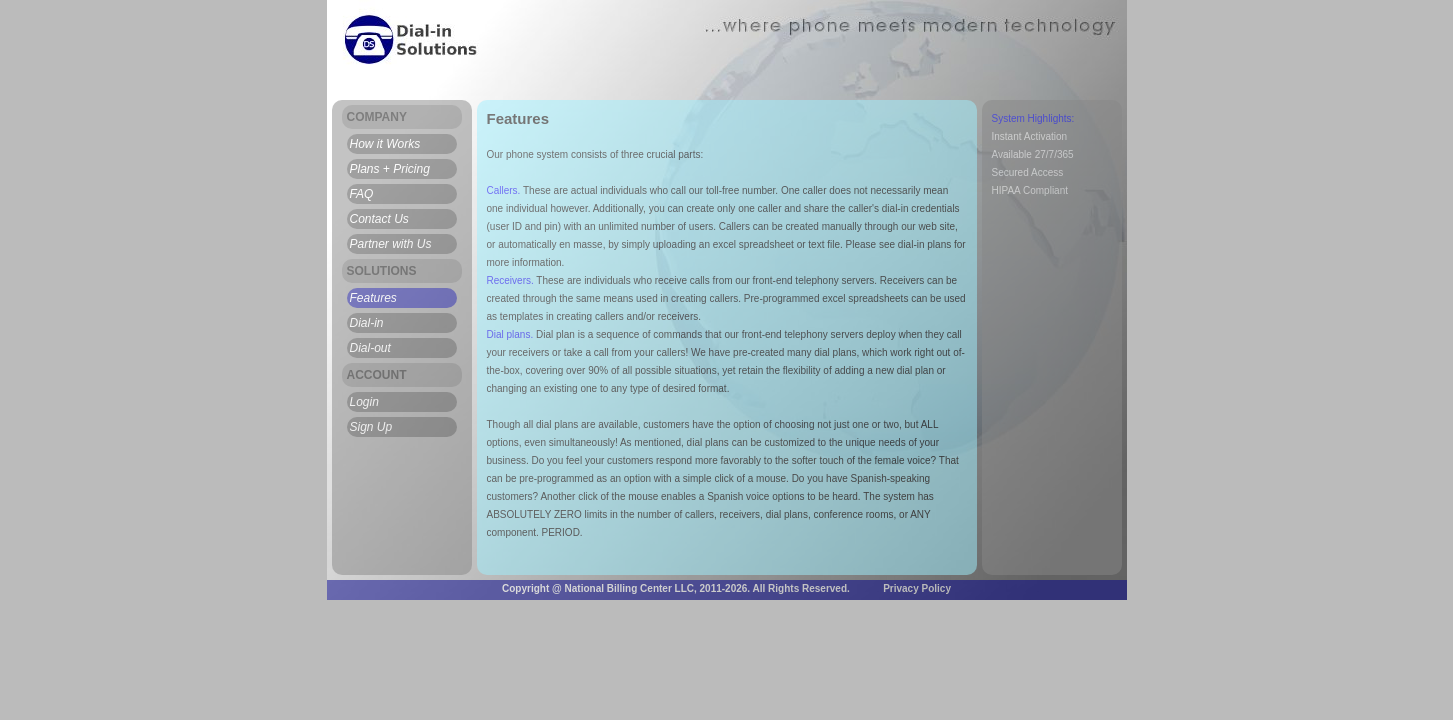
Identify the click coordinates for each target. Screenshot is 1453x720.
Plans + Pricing (390, 169)
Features (373, 298)
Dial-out (370, 348)
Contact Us (379, 219)
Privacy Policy (917, 588)
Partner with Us (391, 244)
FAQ (362, 194)
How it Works (385, 144)
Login (364, 402)
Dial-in (367, 323)
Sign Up (371, 427)
